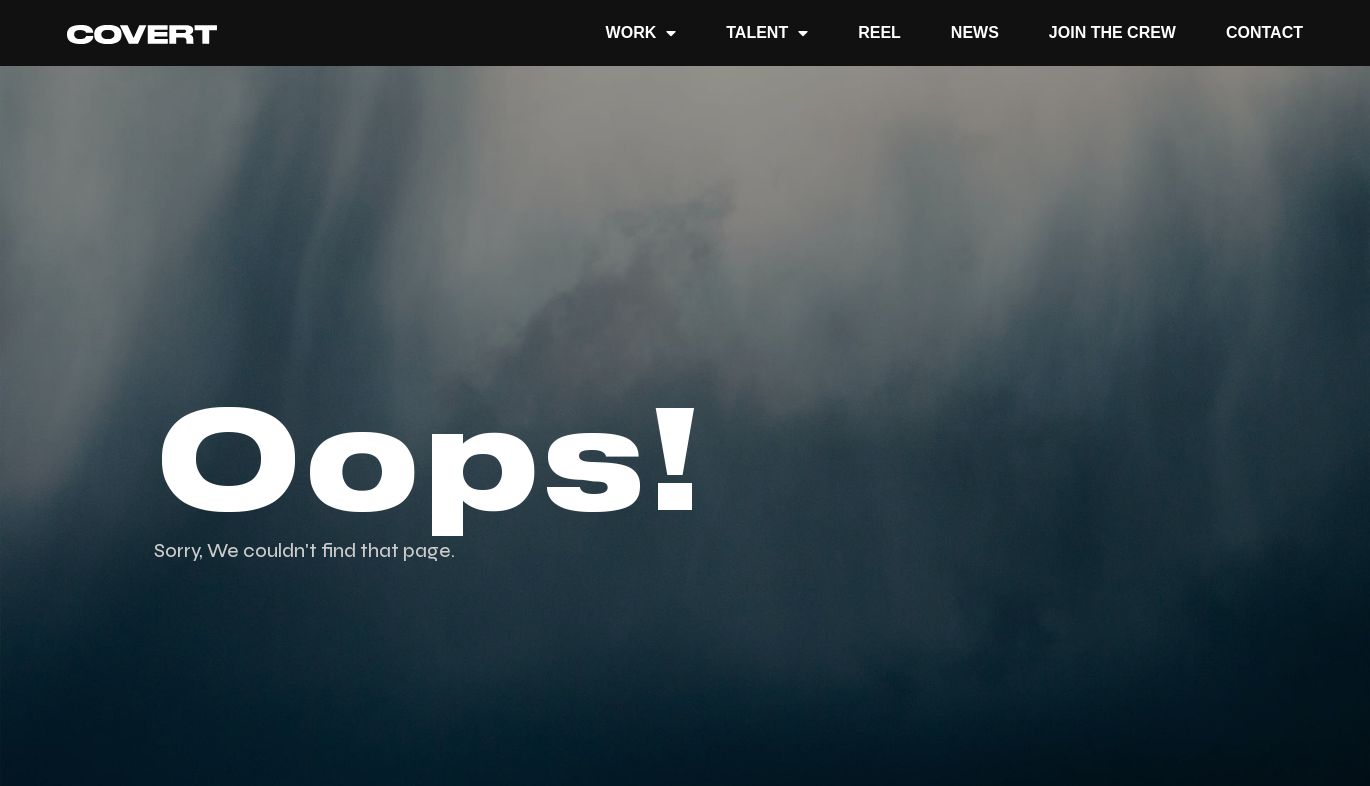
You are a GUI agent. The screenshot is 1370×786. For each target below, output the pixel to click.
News (975, 32)
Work (641, 33)
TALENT (767, 33)
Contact (1264, 32)
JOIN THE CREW (1112, 32)
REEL (879, 32)
